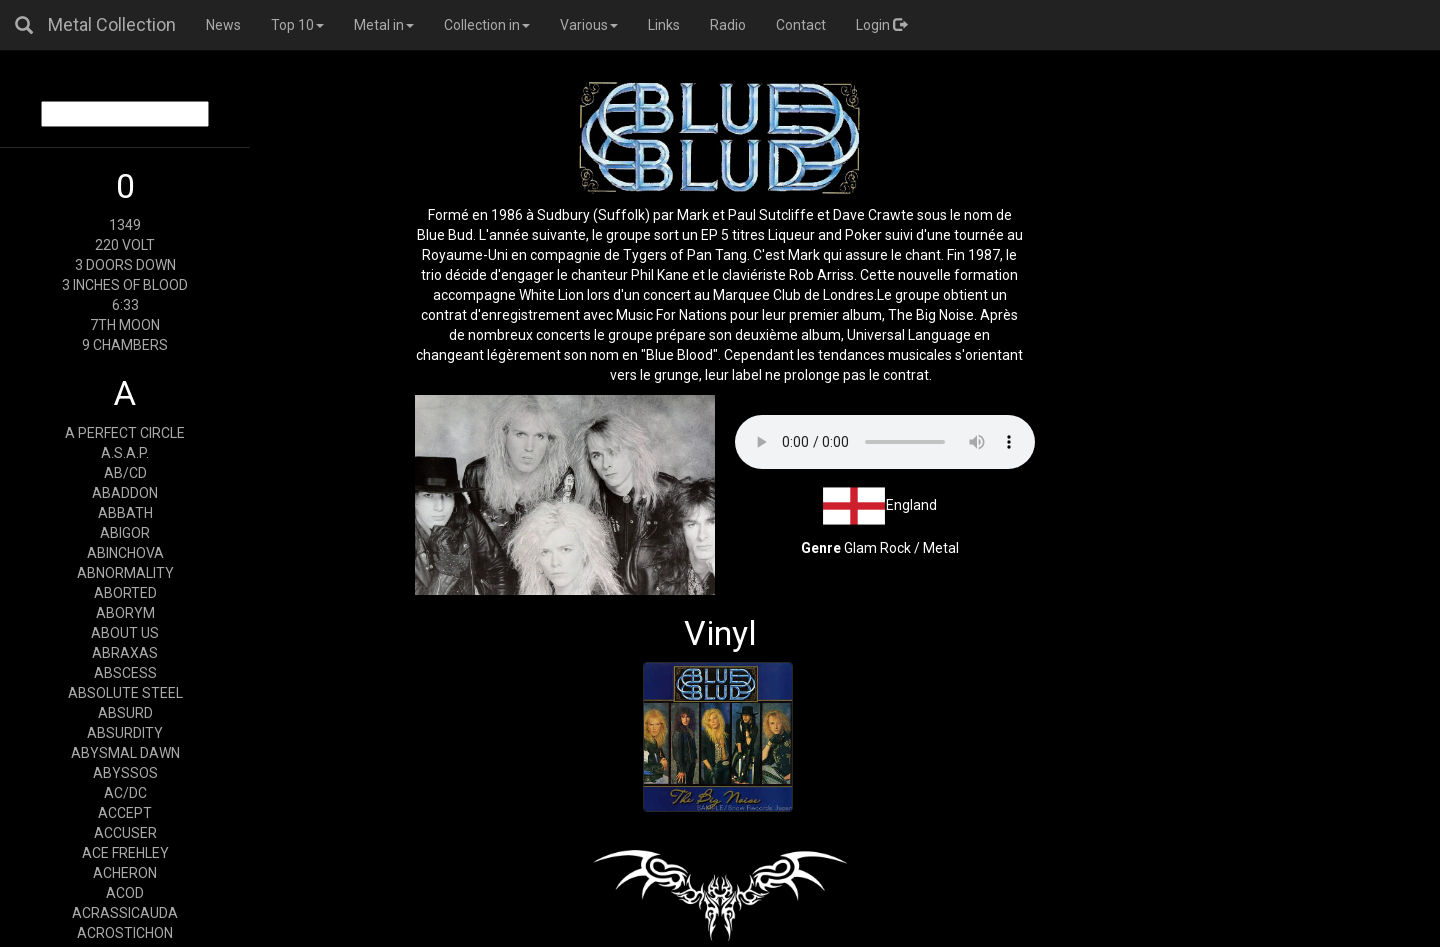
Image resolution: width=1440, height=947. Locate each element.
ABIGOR (125, 533)
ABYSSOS (125, 773)
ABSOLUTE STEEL (125, 693)
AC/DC (125, 793)
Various (589, 25)
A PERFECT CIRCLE (125, 433)
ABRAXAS (125, 653)
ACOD (125, 893)
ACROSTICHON (125, 933)
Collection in (487, 25)
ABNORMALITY (125, 573)
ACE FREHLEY (125, 853)
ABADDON (125, 493)
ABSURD (125, 713)
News (223, 25)
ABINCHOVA (125, 553)
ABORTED (125, 593)
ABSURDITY (125, 733)
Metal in (384, 25)
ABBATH (125, 513)
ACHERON (125, 873)
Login (881, 25)
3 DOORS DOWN (125, 265)
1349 (125, 225)
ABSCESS (125, 673)
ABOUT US (125, 633)
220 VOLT (125, 245)
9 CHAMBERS (125, 345)
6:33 (125, 305)
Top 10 (297, 25)
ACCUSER (125, 833)
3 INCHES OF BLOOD (125, 285)
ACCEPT (125, 813)
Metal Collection (112, 24)
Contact (801, 25)
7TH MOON (125, 325)
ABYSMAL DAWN (125, 753)
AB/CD (125, 473)
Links (664, 25)
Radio (728, 25)
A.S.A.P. (125, 453)
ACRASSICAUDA (125, 913)
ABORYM (125, 613)
